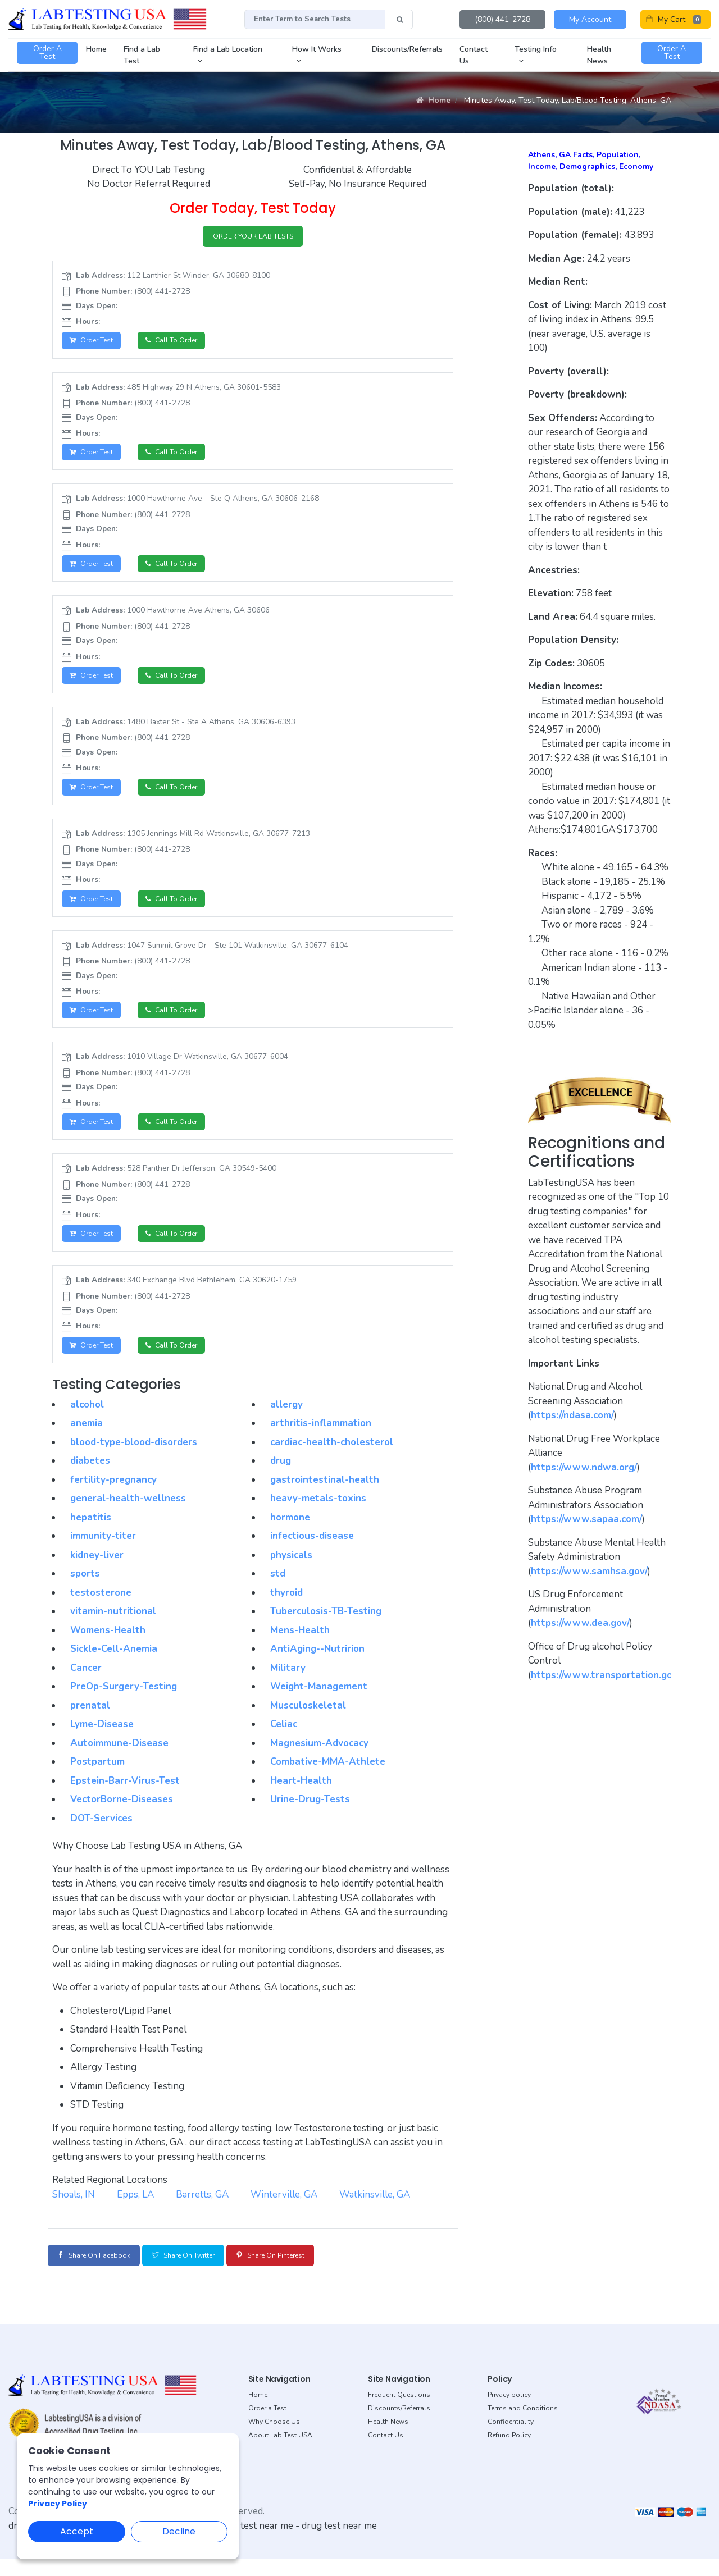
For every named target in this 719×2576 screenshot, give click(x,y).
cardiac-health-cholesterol (331, 1460)
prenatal (90, 1724)
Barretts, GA (202, 2213)
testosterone (100, 1611)
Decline (178, 2531)
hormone (290, 1535)
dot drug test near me (247, 2543)
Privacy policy (509, 2412)
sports (85, 1592)
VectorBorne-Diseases (121, 1818)
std (277, 1592)
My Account (590, 19)
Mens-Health (300, 1648)
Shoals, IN (73, 2213)
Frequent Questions (399, 2412)
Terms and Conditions (523, 2425)
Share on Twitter (207, 2273)
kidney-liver (97, 1573)
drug (280, 1479)
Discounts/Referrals (399, 2425)
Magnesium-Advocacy (319, 1761)
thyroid (286, 1611)
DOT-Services (101, 1836)
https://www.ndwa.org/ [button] (584, 1467)
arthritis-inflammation (320, 1442)
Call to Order (181, 344)
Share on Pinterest (311, 2273)
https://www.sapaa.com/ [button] (586, 1519)
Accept (76, 2531)
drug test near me (339, 2543)
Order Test (95, 344)
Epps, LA (135, 2213)
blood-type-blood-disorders (133, 1460)
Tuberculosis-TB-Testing (325, 1630)
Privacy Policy (57, 2503)
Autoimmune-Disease (119, 1761)
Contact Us (385, 2452)
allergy (286, 1423)
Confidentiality (511, 2439)
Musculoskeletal (308, 1724)
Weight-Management (318, 1705)
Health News (388, 2439)
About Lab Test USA (280, 2452)
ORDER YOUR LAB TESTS (253, 237)
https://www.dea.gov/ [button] (580, 1622)
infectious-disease (312, 1555)
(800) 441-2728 (502, 19)
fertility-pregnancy (113, 1498)
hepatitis (90, 1535)
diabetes (90, 1479)
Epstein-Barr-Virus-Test (125, 1799)
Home (433, 100)
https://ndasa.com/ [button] (572, 1415)
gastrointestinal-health (324, 1498)
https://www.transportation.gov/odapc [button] (619, 1675)
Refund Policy (509, 2452)
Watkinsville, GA (374, 2213)
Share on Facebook (101, 2273)
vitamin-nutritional (113, 1630)
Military (288, 1686)
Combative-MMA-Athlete (327, 1780)
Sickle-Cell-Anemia (113, 1667)
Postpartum (97, 1780)
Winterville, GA (284, 2213)
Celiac (283, 1743)
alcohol (87, 1423)
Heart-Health (301, 1799)
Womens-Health (107, 1648)
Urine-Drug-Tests (310, 1818)
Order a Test (267, 2425)
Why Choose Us (274, 2439)
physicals (291, 1573)
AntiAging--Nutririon (317, 1667)
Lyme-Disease (102, 1743)
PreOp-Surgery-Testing (123, 1705)
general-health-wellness (128, 1517)
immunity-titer (103, 1555)
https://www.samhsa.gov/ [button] (589, 1571)
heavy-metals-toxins (318, 1517)
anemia (86, 1442)
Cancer (86, 1686)
